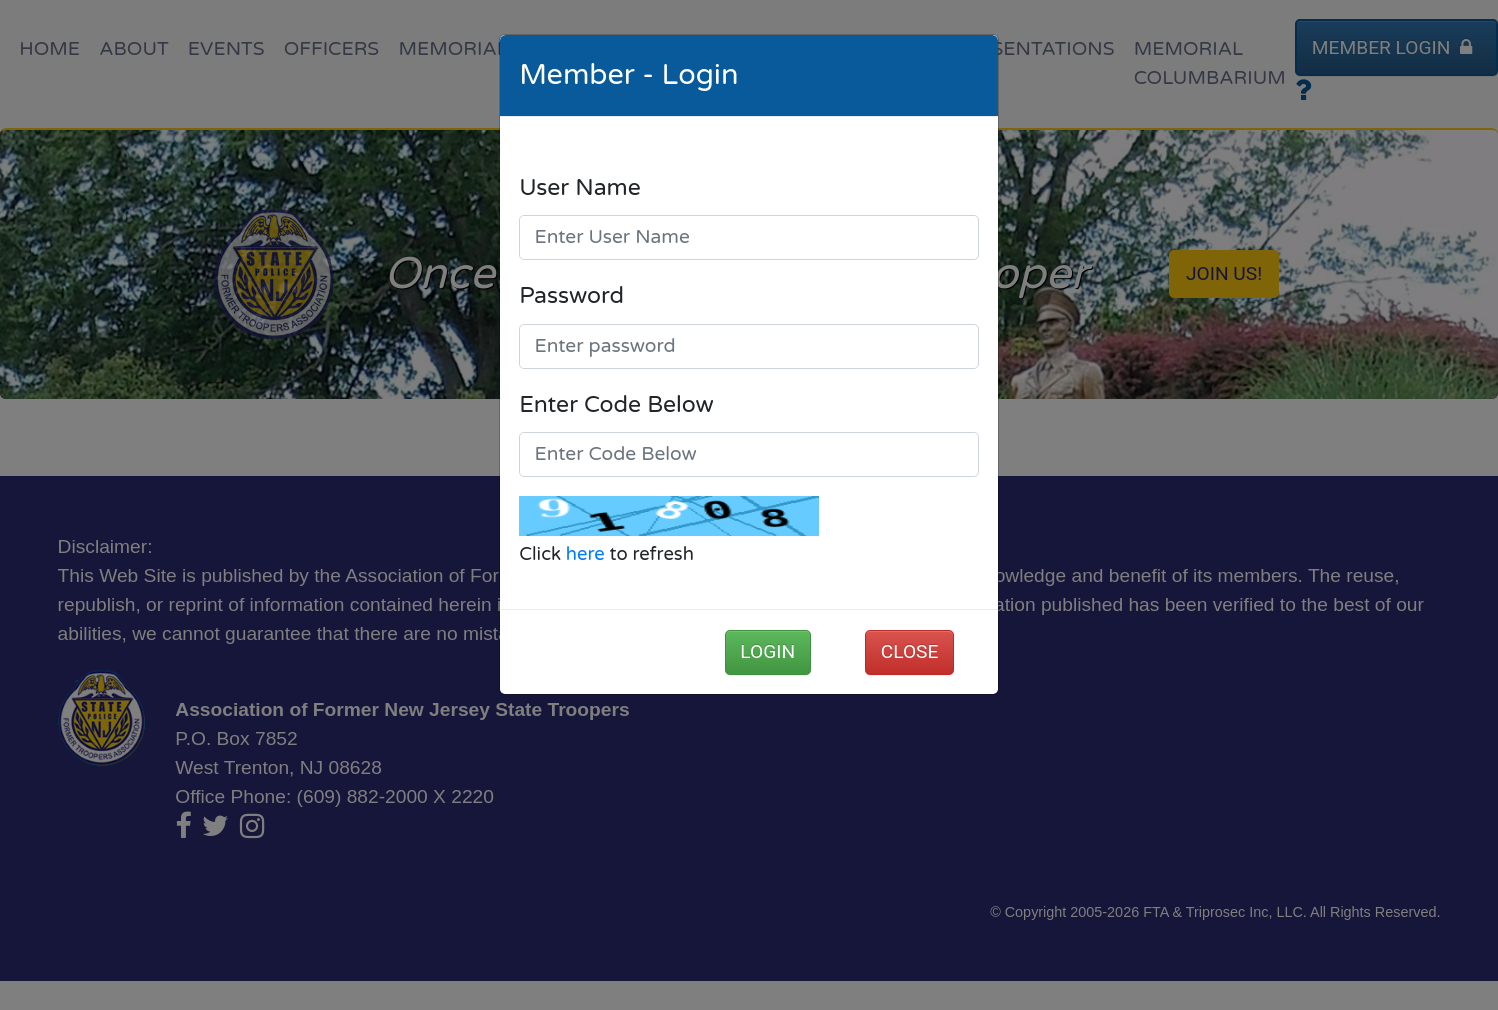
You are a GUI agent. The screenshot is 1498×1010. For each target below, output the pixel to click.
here (585, 554)
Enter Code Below (616, 405)
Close (910, 651)
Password (571, 296)
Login (767, 651)
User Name (580, 188)
